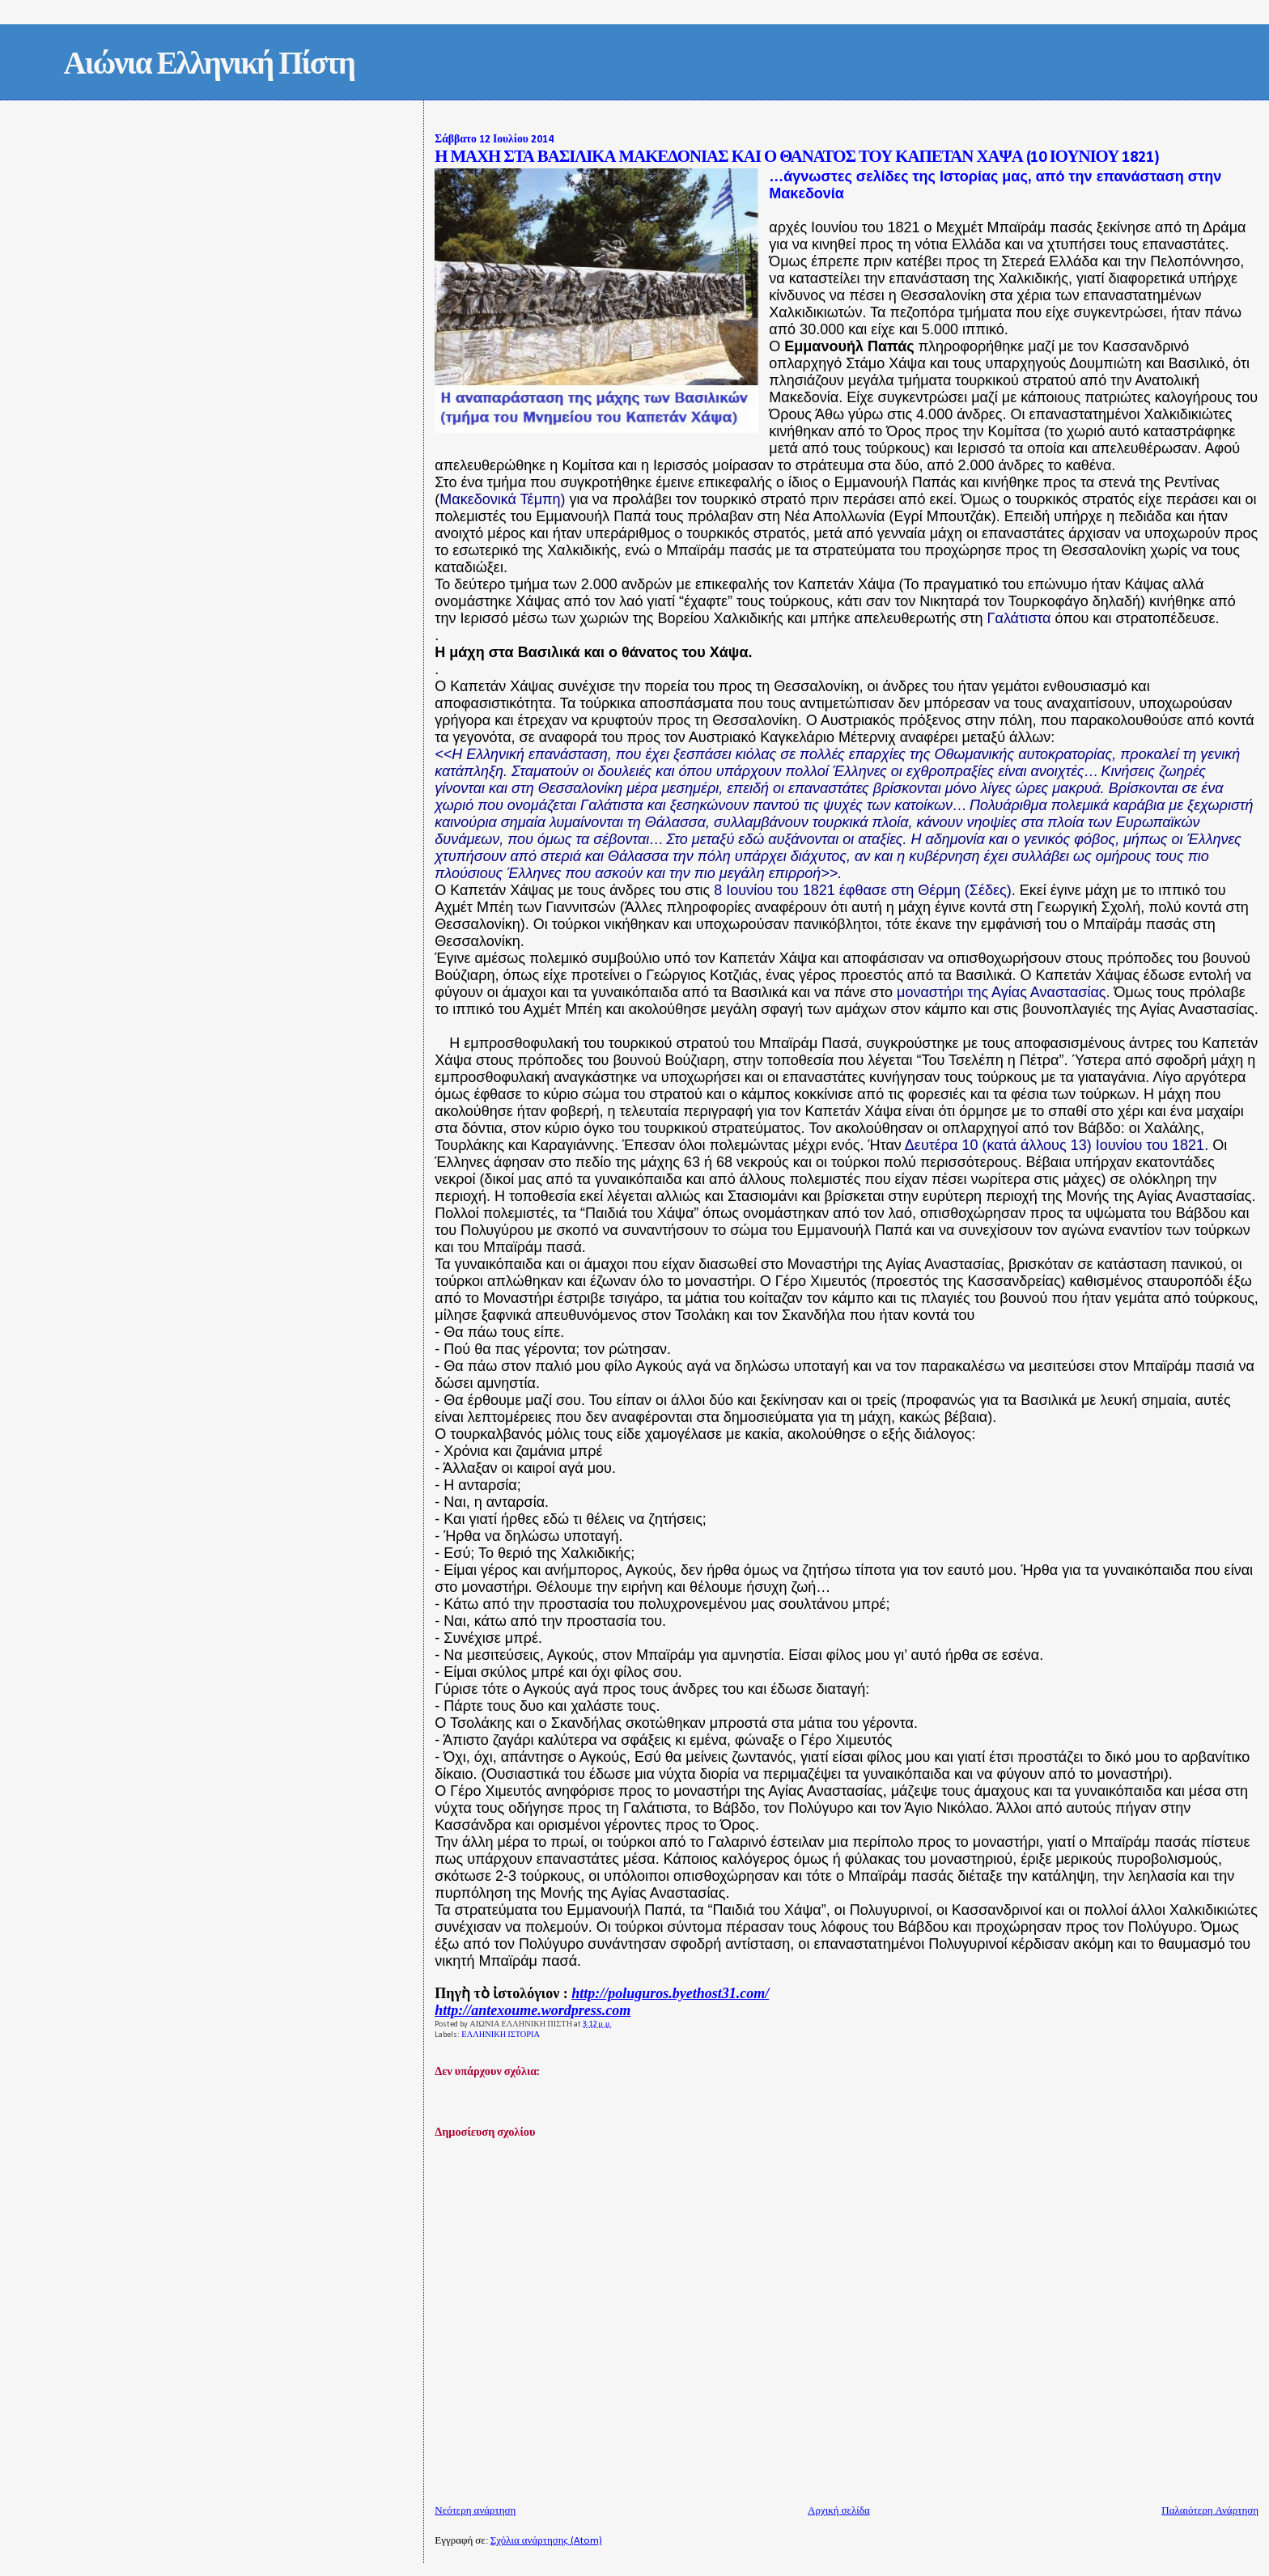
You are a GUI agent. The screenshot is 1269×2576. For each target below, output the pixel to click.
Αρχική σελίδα (839, 2511)
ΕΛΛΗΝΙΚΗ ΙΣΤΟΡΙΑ (500, 2035)
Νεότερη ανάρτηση (475, 2511)
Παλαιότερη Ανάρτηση (1209, 2511)
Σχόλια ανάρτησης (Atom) (546, 2541)
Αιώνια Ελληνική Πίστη (208, 66)
